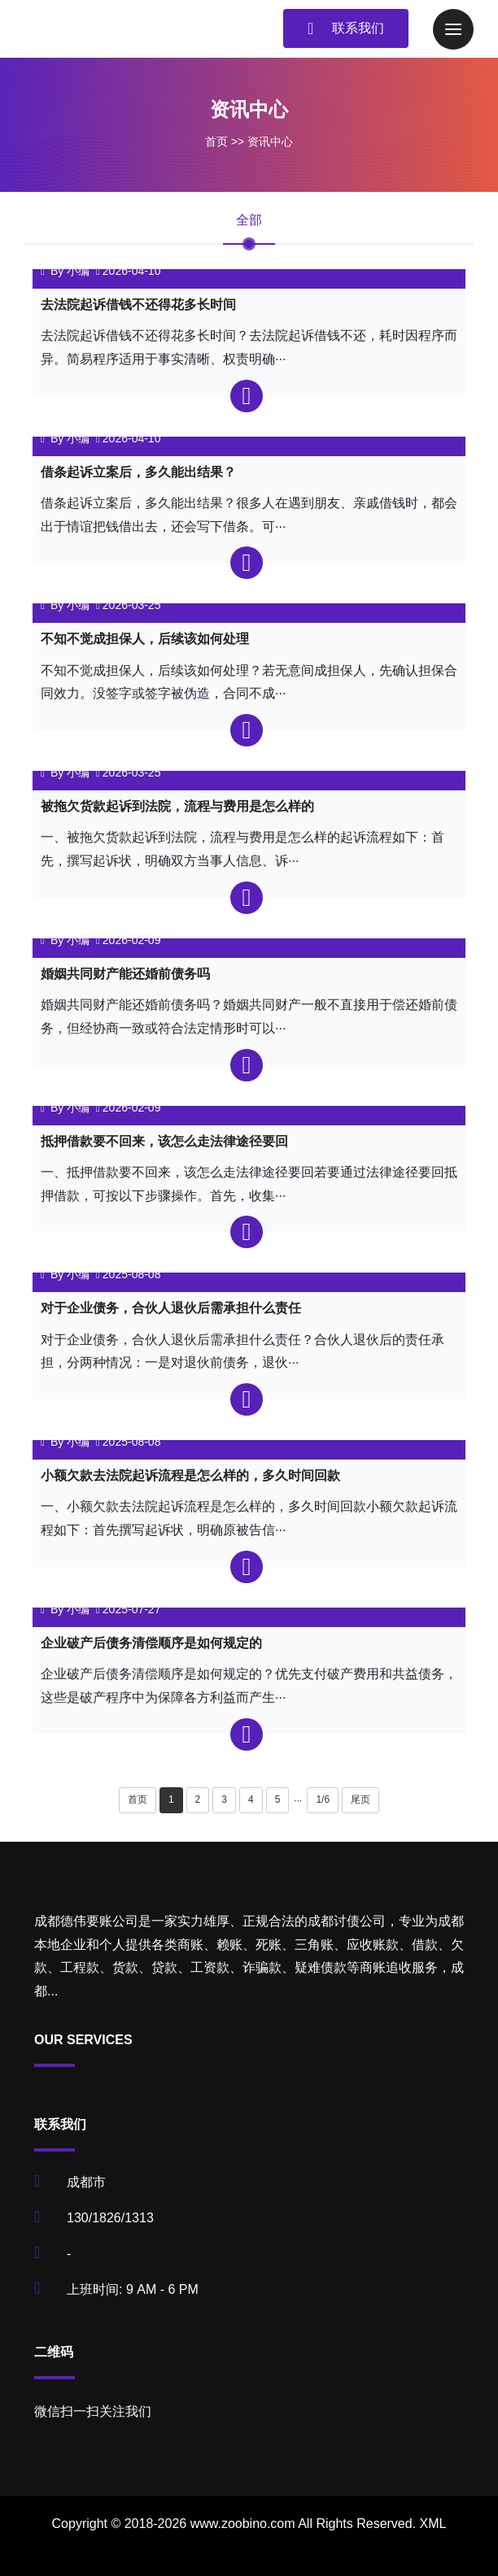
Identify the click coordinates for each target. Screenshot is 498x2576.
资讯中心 (270, 141)
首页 (216, 141)
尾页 (360, 1799)
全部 (249, 220)
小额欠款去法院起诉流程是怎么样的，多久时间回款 (190, 1475)
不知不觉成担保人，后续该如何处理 (145, 639)
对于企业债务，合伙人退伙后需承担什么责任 (171, 1308)
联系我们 (346, 28)
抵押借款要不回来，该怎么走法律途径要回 (164, 1141)
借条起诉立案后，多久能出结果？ (138, 472)
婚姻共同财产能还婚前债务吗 (125, 974)
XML (433, 2523)
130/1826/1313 (110, 2218)
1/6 (323, 1799)
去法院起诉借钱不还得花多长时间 (138, 304)
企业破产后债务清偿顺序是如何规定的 (151, 1643)
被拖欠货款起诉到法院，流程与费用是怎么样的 (177, 806)
